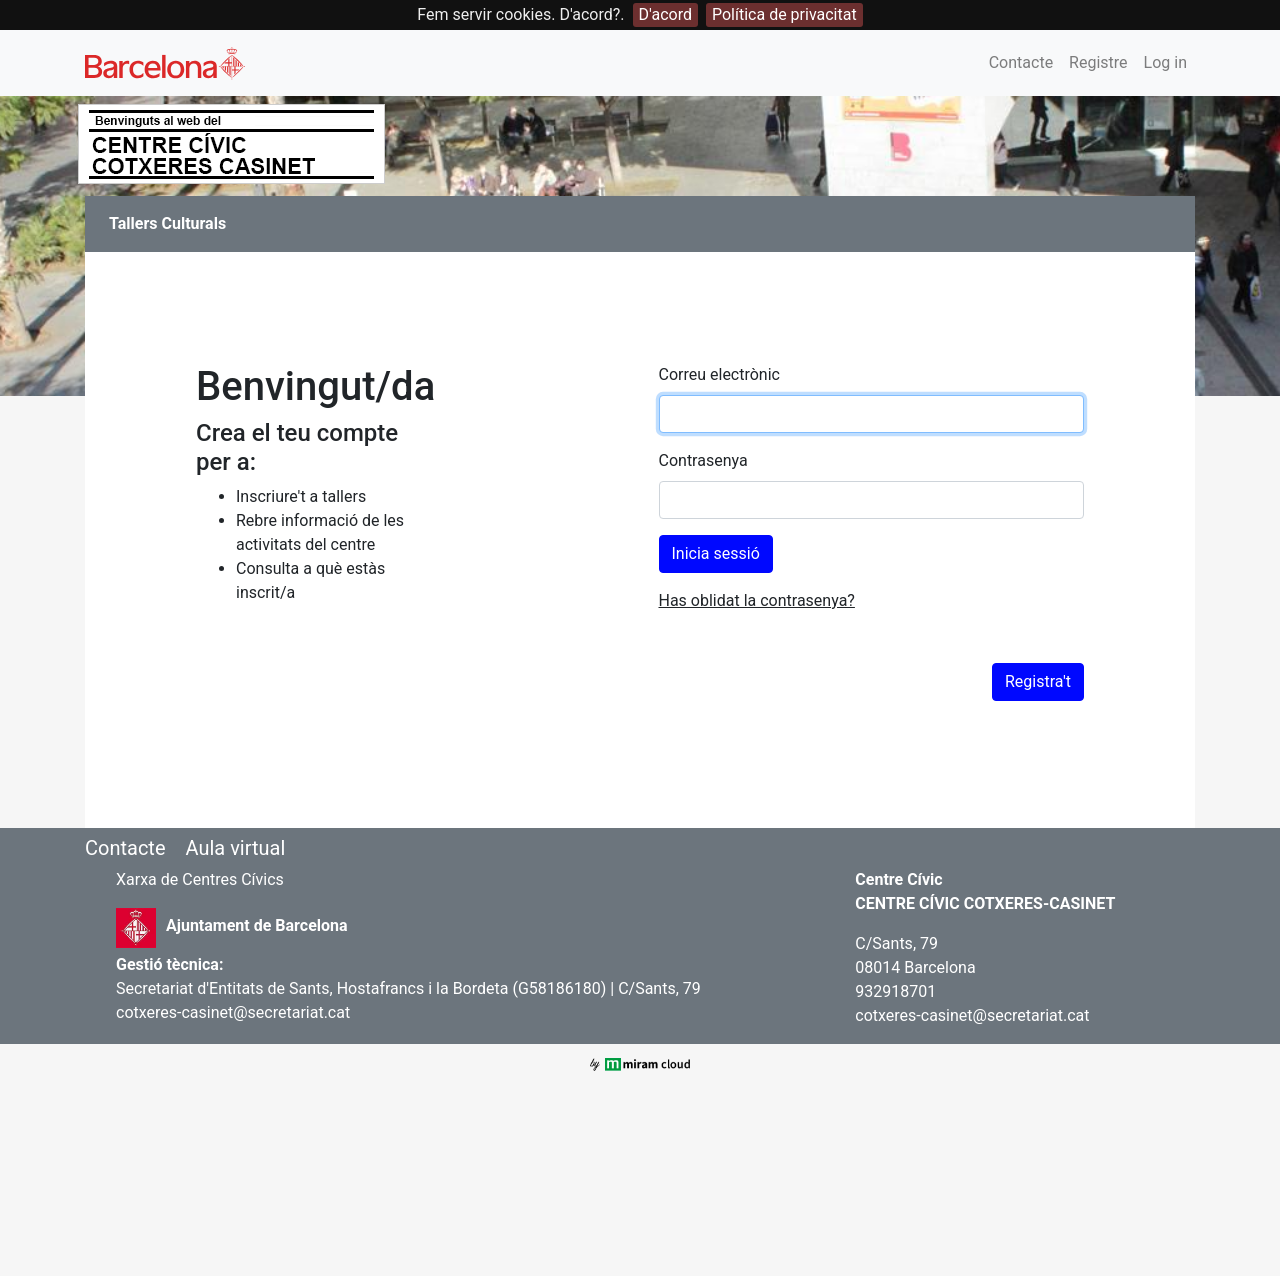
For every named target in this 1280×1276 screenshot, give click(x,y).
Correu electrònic (719, 374)
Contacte (1021, 62)
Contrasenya (703, 460)
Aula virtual (235, 848)
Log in (1165, 62)
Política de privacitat (784, 14)
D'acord (665, 14)
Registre (1098, 62)
